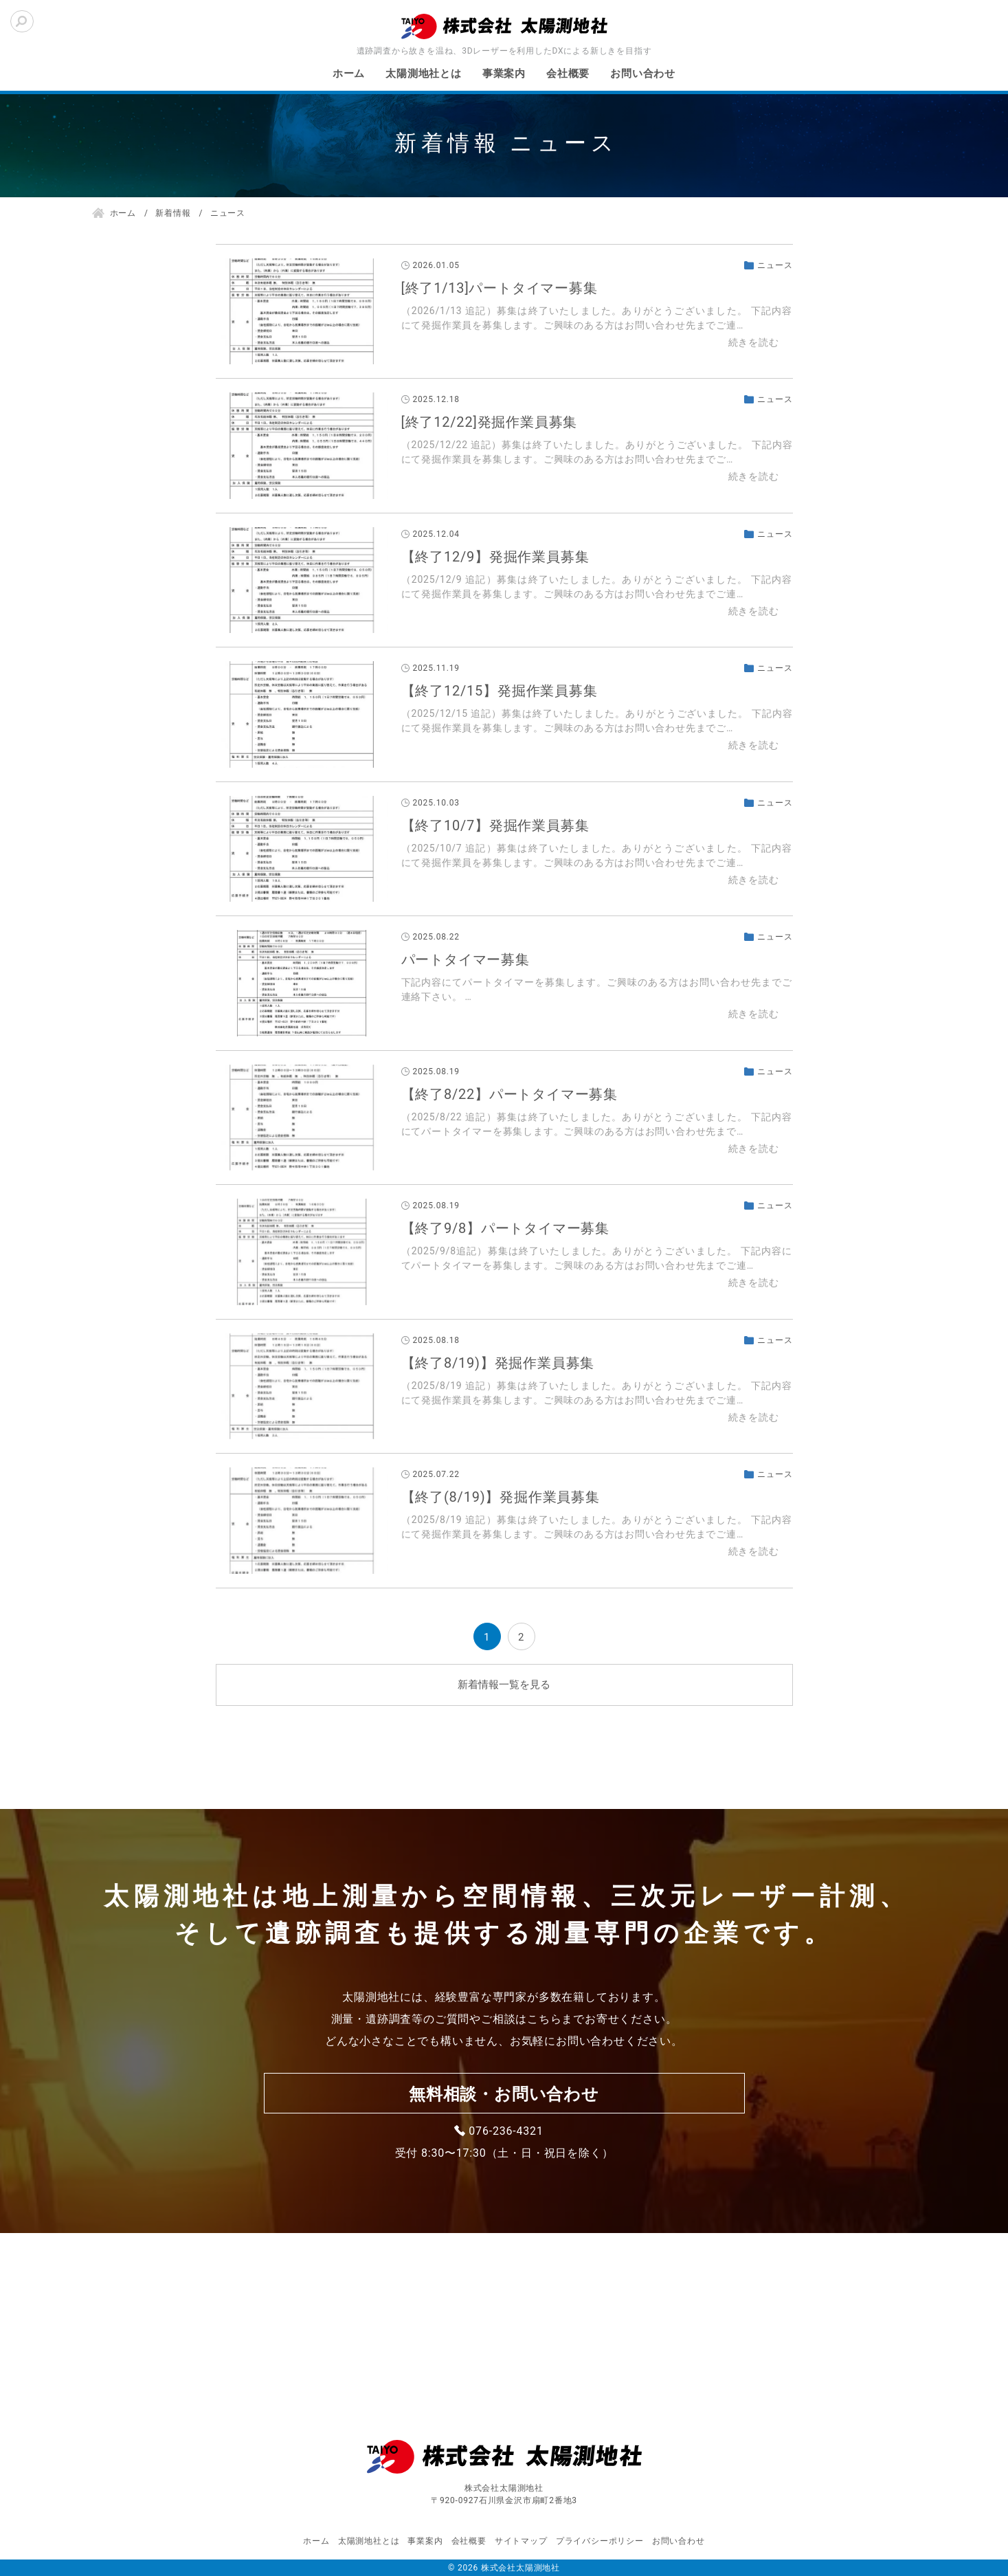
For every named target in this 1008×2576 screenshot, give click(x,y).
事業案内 (504, 73)
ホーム (349, 73)
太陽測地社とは (423, 73)
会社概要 (568, 73)
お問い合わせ (642, 73)
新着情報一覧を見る (504, 1684)
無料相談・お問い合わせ (504, 2094)
